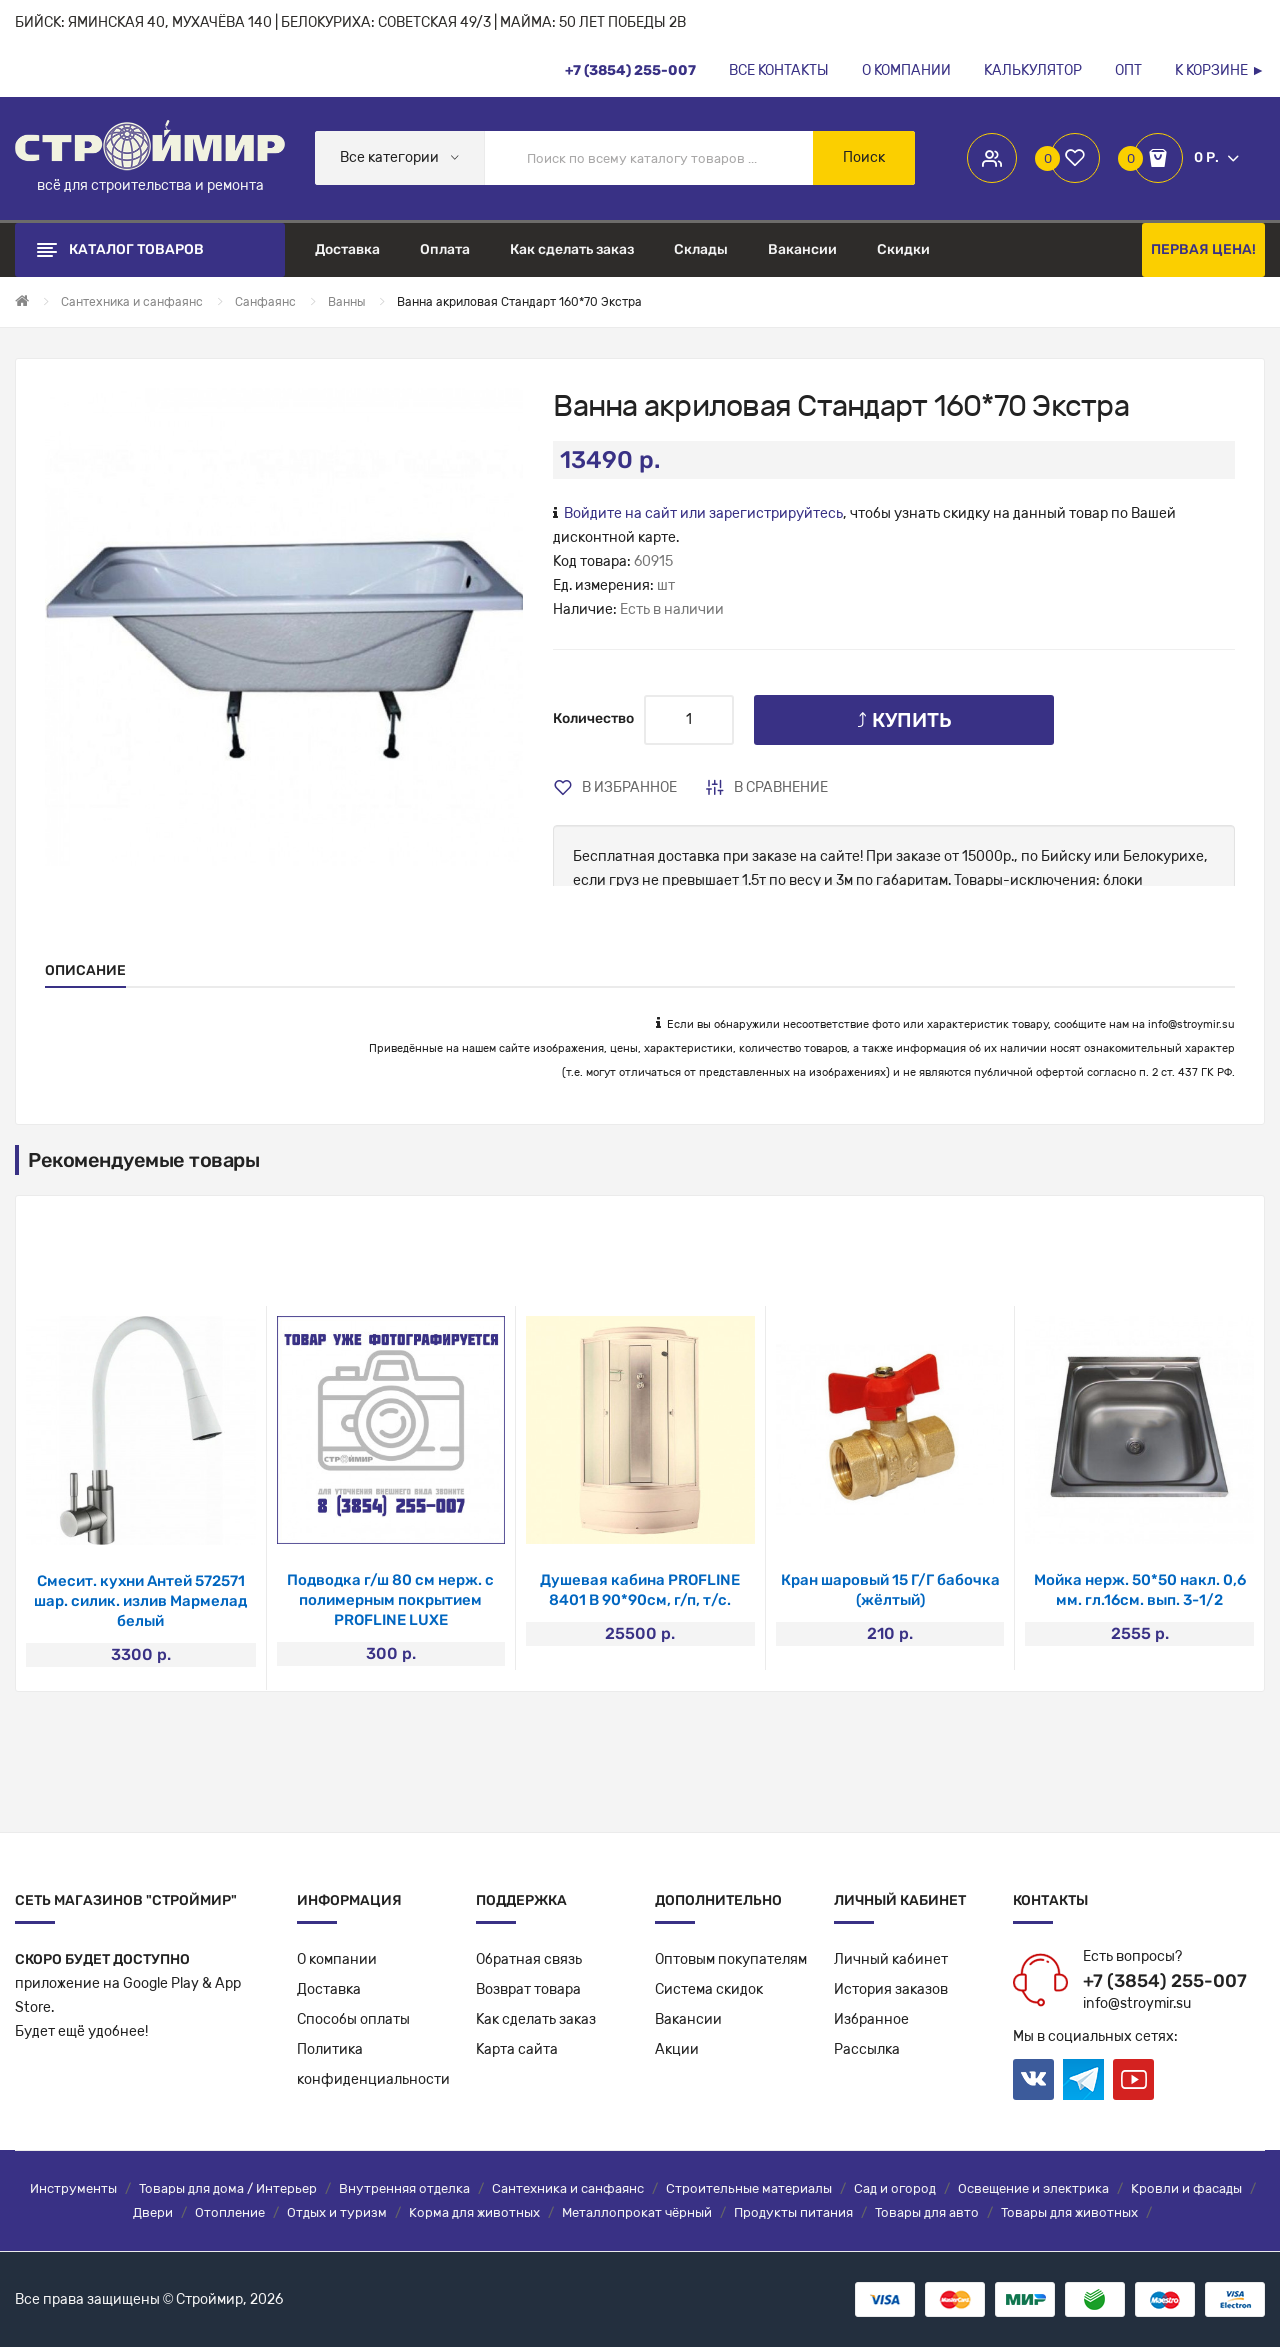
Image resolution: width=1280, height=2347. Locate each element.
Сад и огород (895, 2188)
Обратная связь (529, 1959)
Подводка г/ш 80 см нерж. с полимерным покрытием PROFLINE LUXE (390, 1600)
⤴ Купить (904, 720)
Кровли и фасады (1186, 2188)
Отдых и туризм (337, 2212)
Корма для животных (474, 2212)
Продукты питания (793, 2212)
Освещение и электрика (1033, 2188)
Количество (593, 718)
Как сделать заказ (536, 2019)
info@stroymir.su (1191, 1024)
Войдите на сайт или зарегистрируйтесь (703, 513)
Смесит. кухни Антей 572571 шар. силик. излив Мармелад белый (140, 1601)
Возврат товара (528, 1989)
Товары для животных (1069, 2212)
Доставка (329, 1989)
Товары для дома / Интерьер (228, 2188)
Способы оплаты (353, 2019)
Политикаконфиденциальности (373, 2064)
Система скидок (709, 1989)
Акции (677, 2049)
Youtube (1133, 2079)
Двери (153, 2212)
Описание (85, 970)
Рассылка (867, 2049)
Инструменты (73, 2188)
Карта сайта (517, 2049)
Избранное (871, 2019)
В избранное (629, 787)
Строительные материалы (749, 2188)
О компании (337, 1959)
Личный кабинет (891, 1959)
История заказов (891, 1989)
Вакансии (688, 2019)
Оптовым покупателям (731, 1959)
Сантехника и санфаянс (568, 2188)
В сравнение (781, 787)
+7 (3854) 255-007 (1165, 1981)
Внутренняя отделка (404, 2188)
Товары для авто (927, 2212)
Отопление (230, 2212)
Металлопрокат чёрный (637, 2212)
